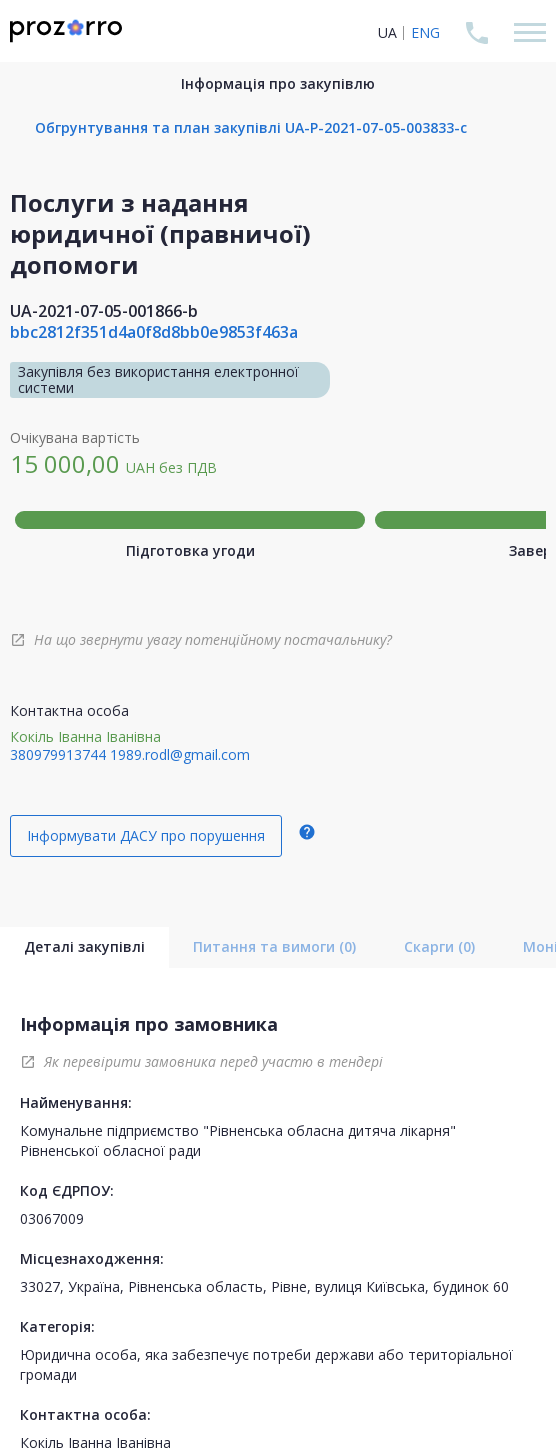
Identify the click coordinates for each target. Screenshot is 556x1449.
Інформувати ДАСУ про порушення (146, 835)
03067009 (52, 1218)
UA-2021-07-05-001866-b (104, 311)
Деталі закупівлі (84, 946)
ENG (425, 32)
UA (387, 32)
